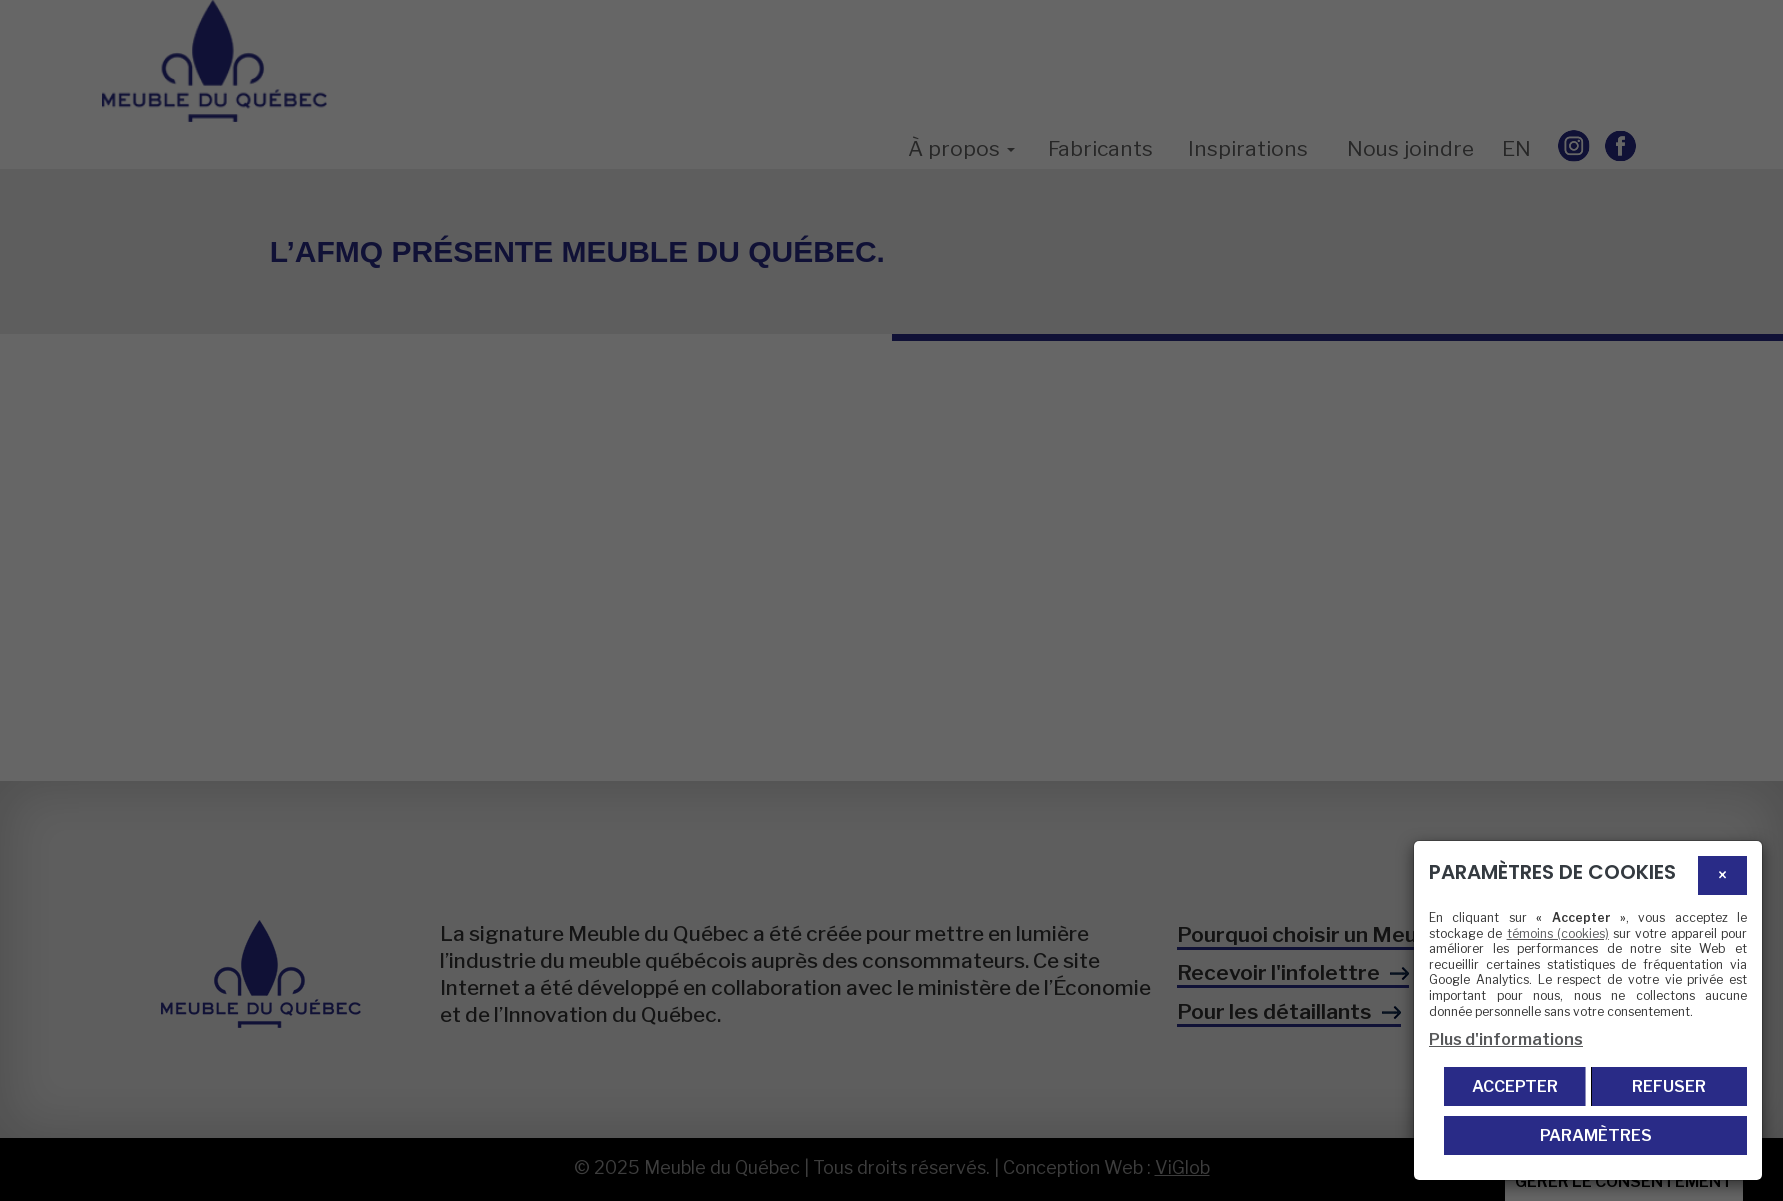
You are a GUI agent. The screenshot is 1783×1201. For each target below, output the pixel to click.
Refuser (1669, 1086)
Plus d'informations (1506, 1039)
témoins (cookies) (1558, 933)
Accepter (1515, 1086)
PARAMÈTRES (1596, 1135)
